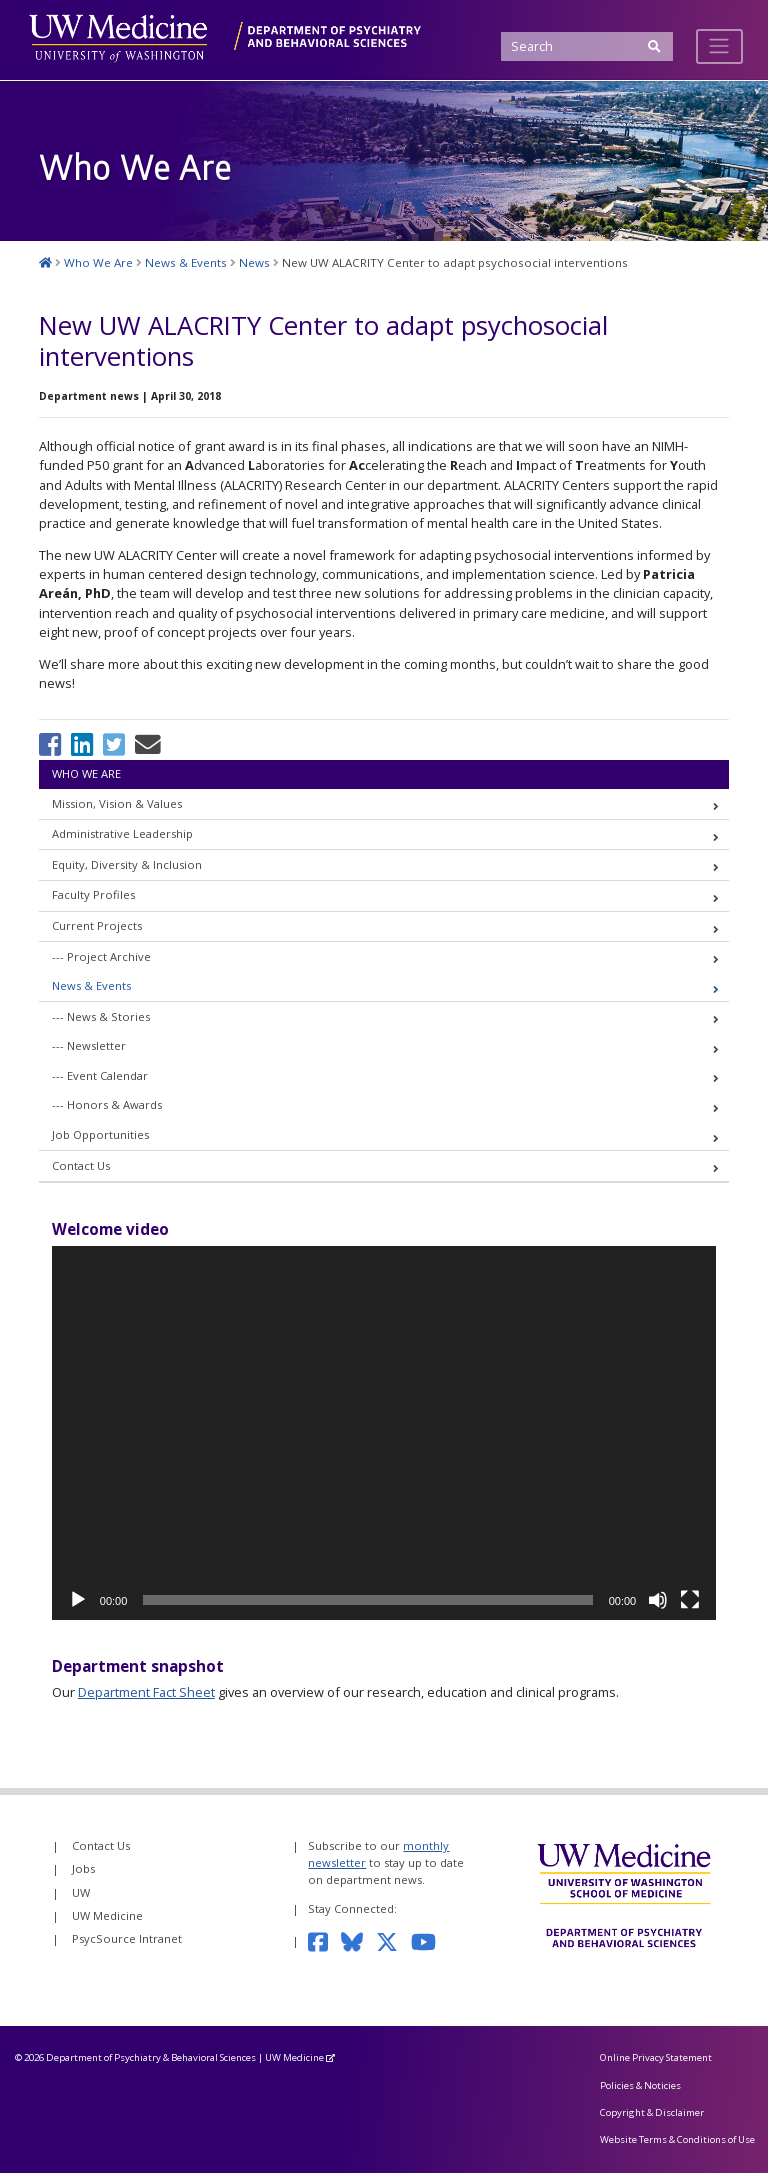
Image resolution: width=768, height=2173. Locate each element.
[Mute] (658, 1600)
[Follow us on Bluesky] (358, 1940)
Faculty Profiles (93, 894)
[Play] (78, 1600)
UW (81, 1892)
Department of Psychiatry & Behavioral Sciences (151, 2057)
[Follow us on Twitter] (393, 1940)
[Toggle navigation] (719, 46)
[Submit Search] (655, 46)
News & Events (91, 985)
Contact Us (81, 1165)
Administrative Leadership (122, 833)
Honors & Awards (114, 1104)
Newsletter (96, 1045)
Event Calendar (107, 1075)
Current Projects (97, 925)
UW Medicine (107, 1915)
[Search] (586, 46)
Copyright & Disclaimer (652, 2112)
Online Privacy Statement (656, 2057)
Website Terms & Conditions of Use (677, 2139)
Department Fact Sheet (146, 1692)
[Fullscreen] (690, 1600)
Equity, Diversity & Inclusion (127, 864)
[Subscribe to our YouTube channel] (430, 1940)
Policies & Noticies (640, 2085)
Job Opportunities (100, 1134)
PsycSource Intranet (127, 1938)
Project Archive (109, 956)
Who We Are (86, 773)
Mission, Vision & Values (117, 803)
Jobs (83, 1868)
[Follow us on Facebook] (324, 1940)
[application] (384, 1433)
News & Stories (108, 1016)
